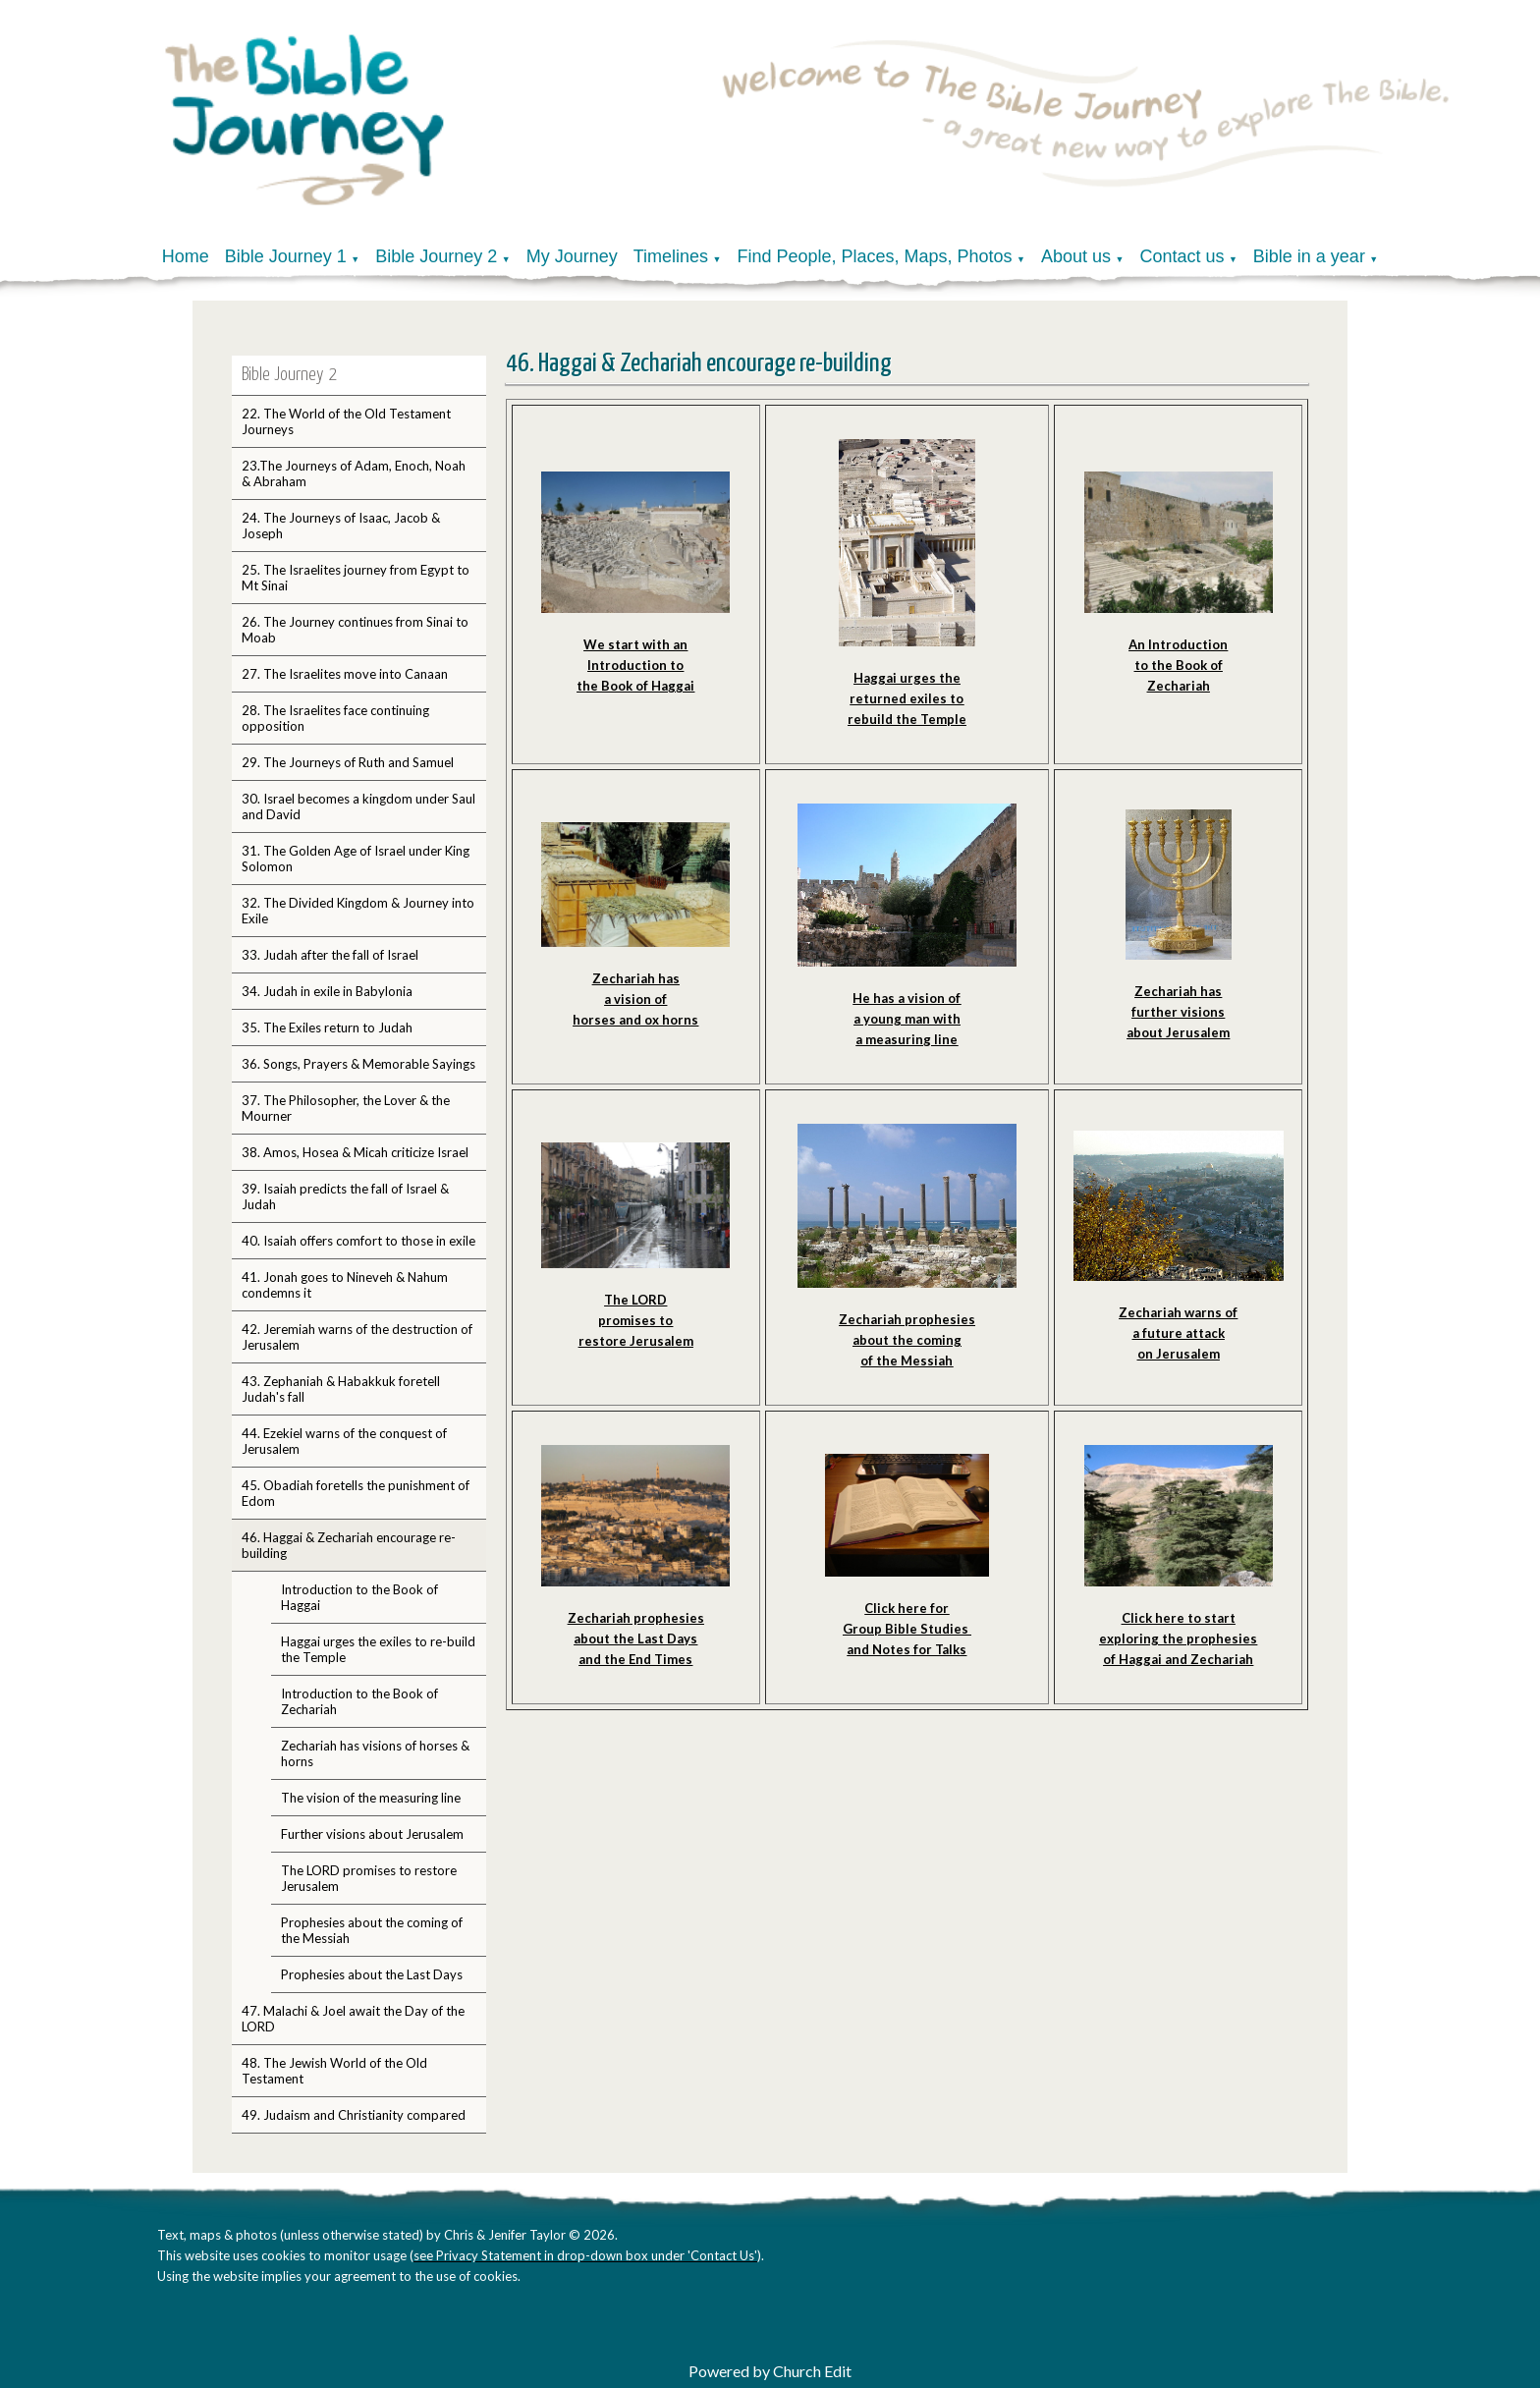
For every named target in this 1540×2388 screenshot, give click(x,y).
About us (1076, 256)
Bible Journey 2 (436, 256)
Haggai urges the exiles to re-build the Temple (378, 1649)
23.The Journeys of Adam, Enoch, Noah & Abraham (354, 473)
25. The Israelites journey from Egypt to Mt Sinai (355, 577)
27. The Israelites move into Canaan (345, 674)
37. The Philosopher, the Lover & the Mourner (346, 1108)
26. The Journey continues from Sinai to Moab (355, 629)
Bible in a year (1309, 256)
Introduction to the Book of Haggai (359, 1597)
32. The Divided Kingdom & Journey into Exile (358, 910)
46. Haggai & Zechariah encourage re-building (349, 1545)
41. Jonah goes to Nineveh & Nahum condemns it (345, 1285)
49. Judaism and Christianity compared (354, 2115)
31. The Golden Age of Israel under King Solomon (355, 858)
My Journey (572, 256)
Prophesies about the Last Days (372, 1974)
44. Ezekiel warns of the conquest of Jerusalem (344, 1441)
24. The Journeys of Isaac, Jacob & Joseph (341, 525)
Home (185, 256)
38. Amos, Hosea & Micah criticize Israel (355, 1152)
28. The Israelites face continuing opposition (335, 718)
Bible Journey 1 (286, 256)
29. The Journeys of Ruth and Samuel (348, 762)
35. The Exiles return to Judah (327, 1027)
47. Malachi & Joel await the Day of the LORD (353, 2018)
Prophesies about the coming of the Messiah (372, 1930)
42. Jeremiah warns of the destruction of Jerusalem (357, 1337)
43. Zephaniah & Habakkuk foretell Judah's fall (341, 1389)
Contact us (1181, 256)
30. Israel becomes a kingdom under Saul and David (358, 806)
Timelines (670, 256)
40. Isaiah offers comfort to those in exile (358, 1241)
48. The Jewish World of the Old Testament (334, 2070)
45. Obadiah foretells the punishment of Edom (355, 1493)
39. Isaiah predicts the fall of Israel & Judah (345, 1196)
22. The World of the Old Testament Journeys (346, 421)
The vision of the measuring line (371, 1797)
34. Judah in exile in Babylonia (327, 991)
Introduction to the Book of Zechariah (359, 1701)
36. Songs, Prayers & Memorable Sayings (358, 1064)
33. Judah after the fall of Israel (330, 955)
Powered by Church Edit (770, 2370)
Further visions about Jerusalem (372, 1834)
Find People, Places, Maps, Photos (874, 256)
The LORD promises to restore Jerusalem (369, 1878)
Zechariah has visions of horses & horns (375, 1753)
